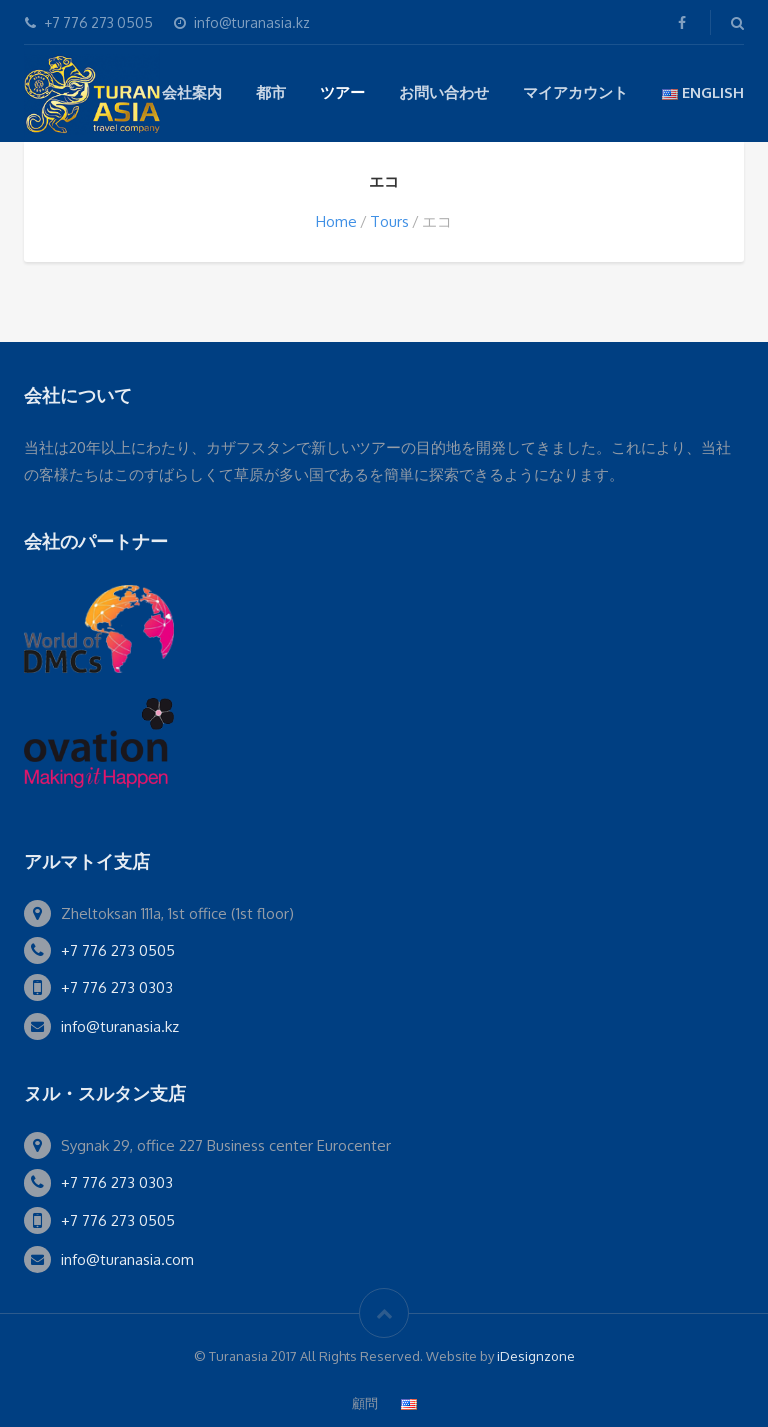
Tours (389, 221)
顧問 (365, 1403)
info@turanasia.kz (120, 1026)
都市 (271, 92)
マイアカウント (575, 92)
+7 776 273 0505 (118, 950)
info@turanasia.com (127, 1259)
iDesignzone (536, 1356)
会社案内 (192, 92)
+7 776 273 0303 (117, 987)
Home (336, 221)
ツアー (342, 92)
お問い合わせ (444, 92)
